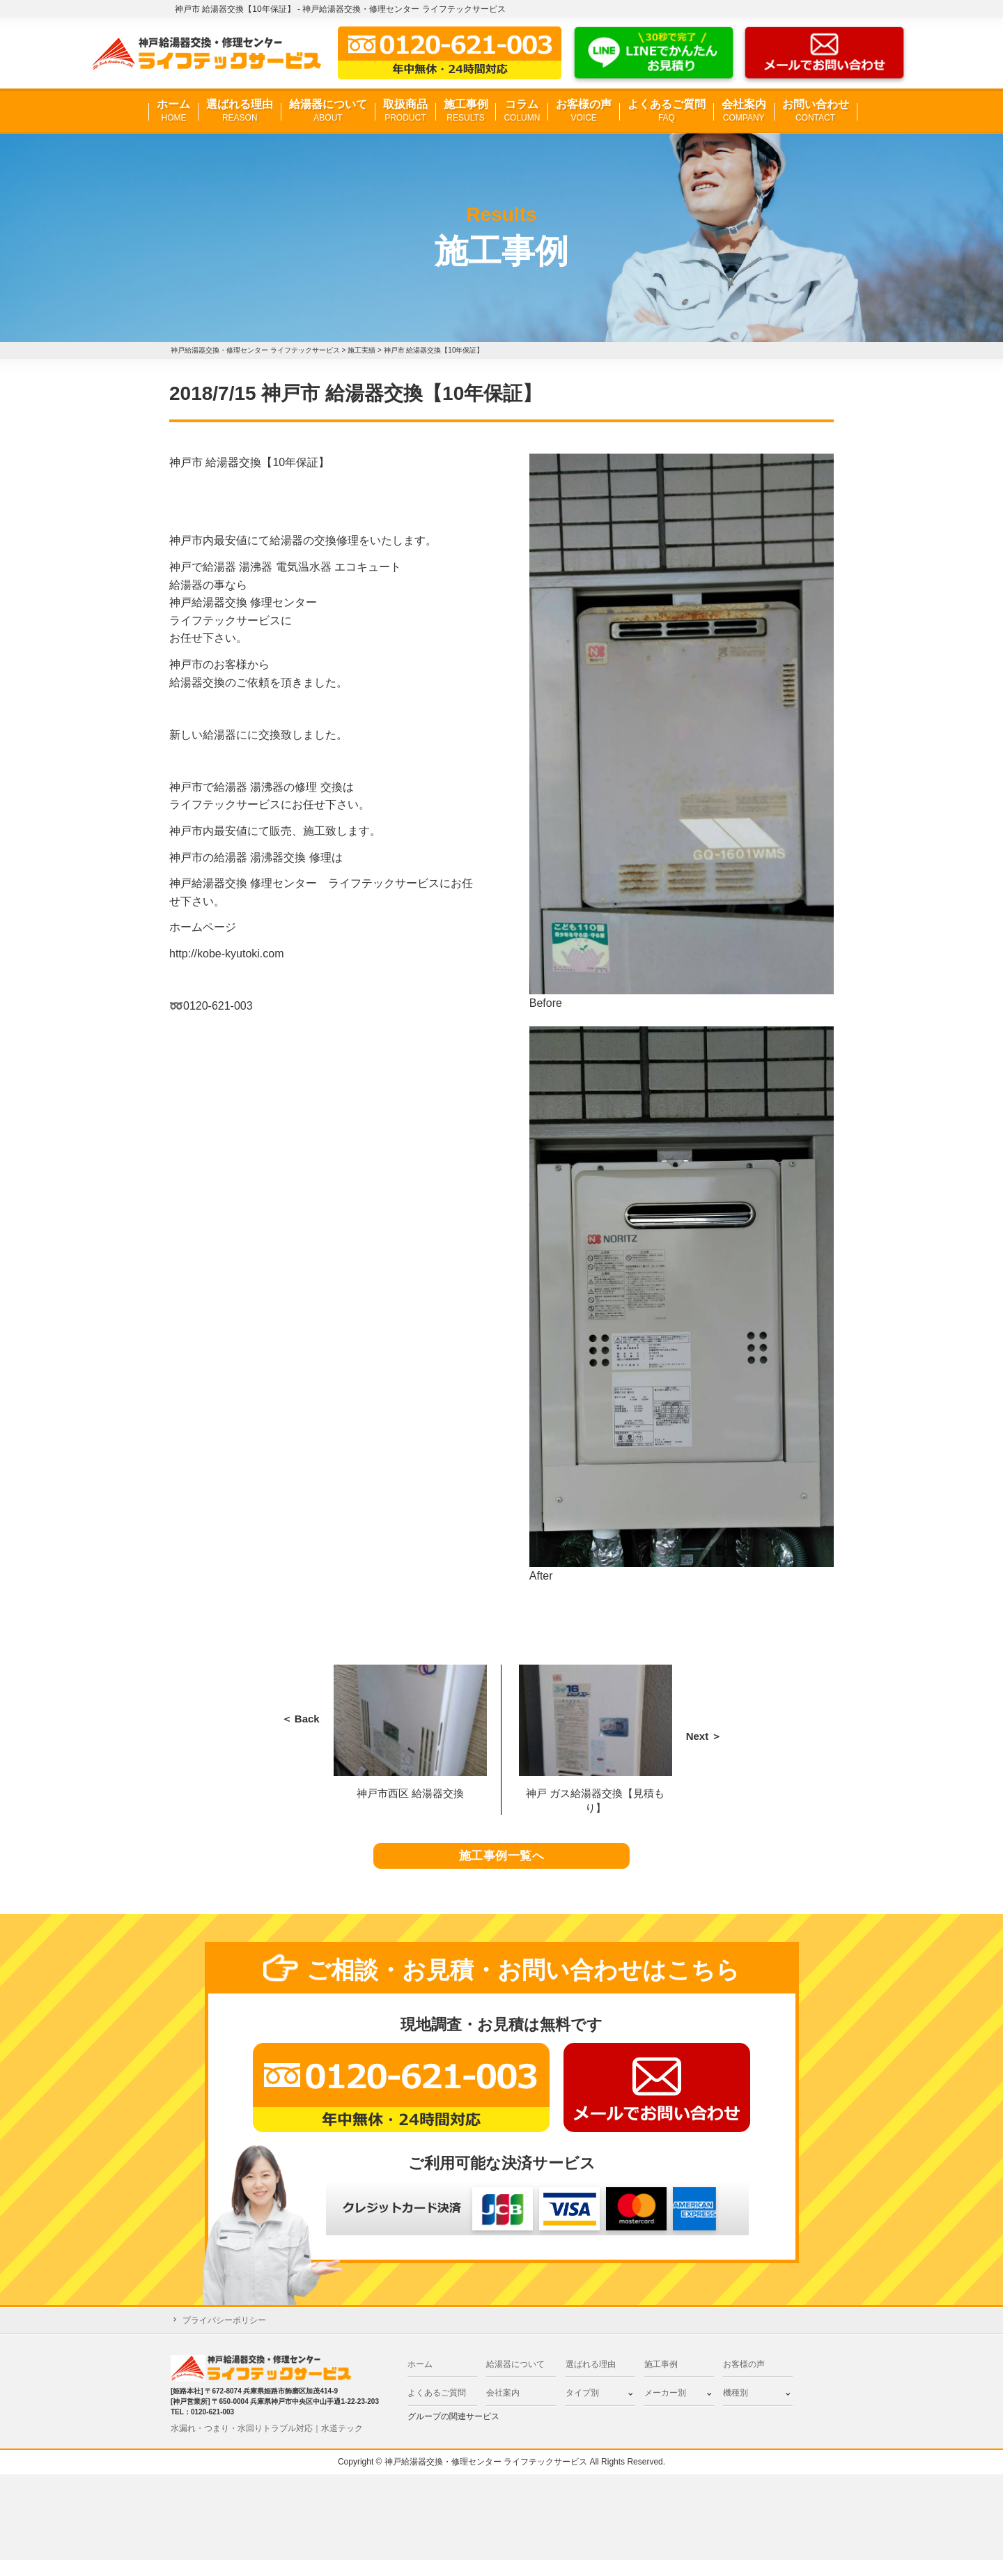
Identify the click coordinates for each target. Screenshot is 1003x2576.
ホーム (173, 111)
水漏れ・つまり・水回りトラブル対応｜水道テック (267, 2444)
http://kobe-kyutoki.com (226, 953)
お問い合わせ (815, 111)
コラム (522, 111)
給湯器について (328, 111)
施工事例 (466, 111)
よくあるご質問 (667, 111)
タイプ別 (582, 2409)
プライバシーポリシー (224, 2337)
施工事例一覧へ (502, 1864)
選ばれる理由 (239, 111)
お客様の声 (584, 111)
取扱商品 (405, 111)
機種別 (735, 2409)
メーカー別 (665, 2409)
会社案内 (744, 111)
